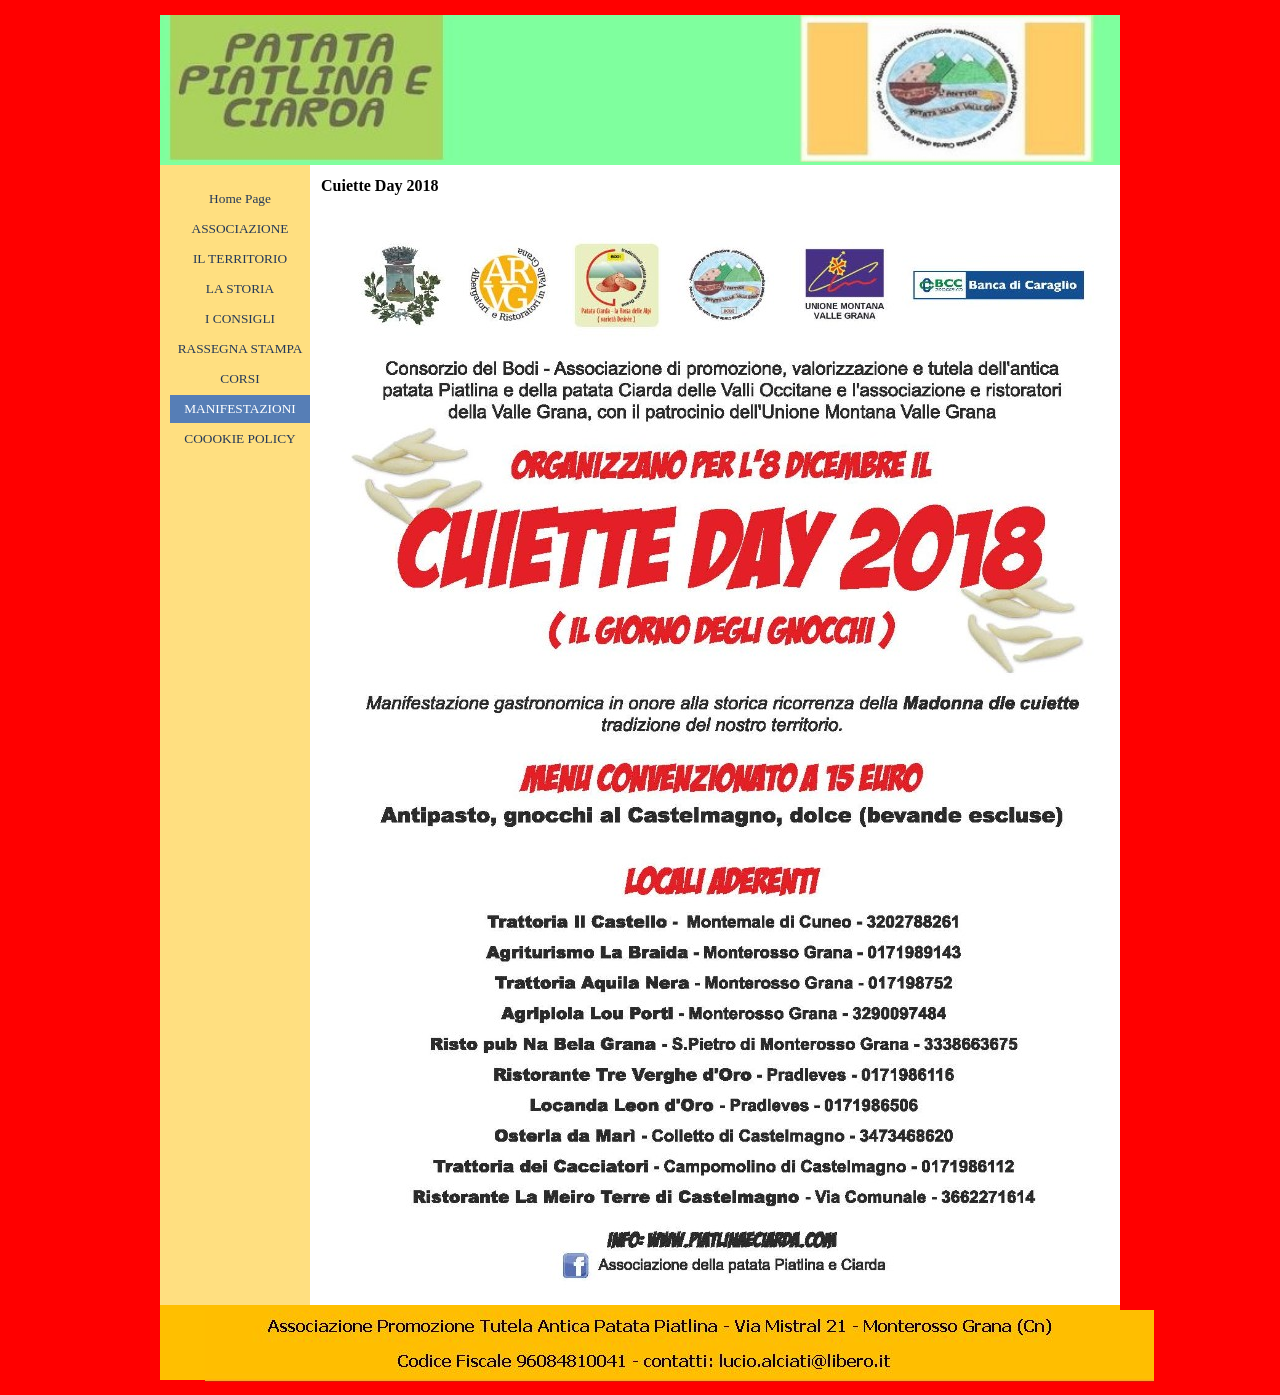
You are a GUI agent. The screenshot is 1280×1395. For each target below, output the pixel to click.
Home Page (240, 198)
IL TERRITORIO (240, 258)
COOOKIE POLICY (239, 438)
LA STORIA (240, 288)
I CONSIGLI (240, 318)
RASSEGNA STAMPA (240, 348)
